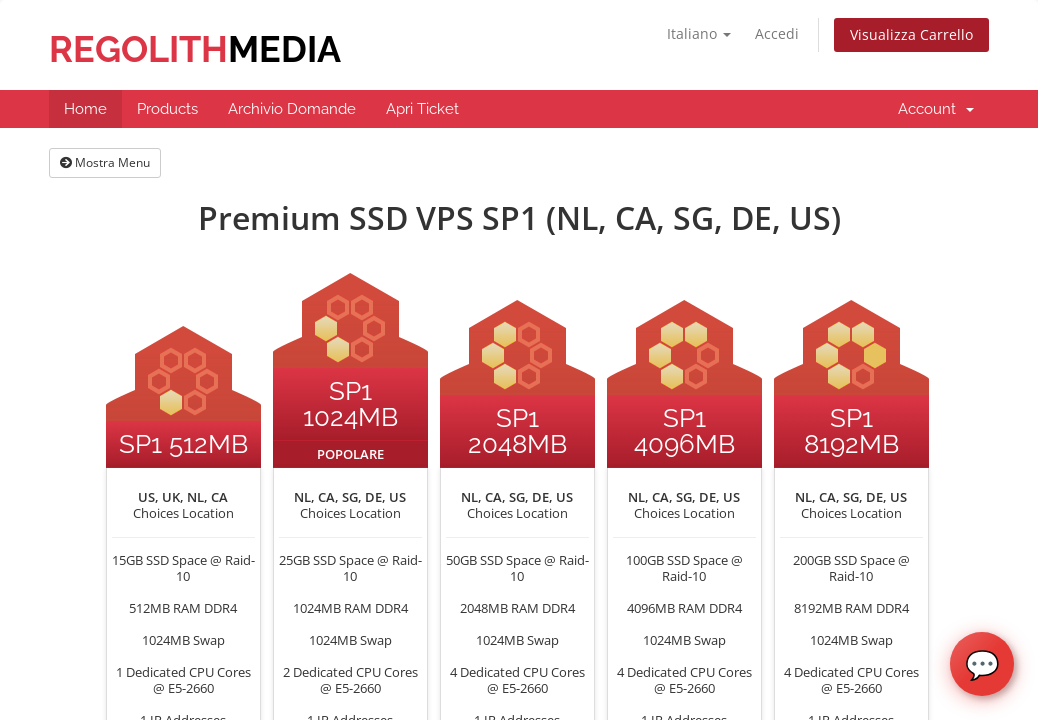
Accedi (777, 33)
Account (936, 109)
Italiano (699, 33)
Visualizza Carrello (911, 34)
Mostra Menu (105, 162)
